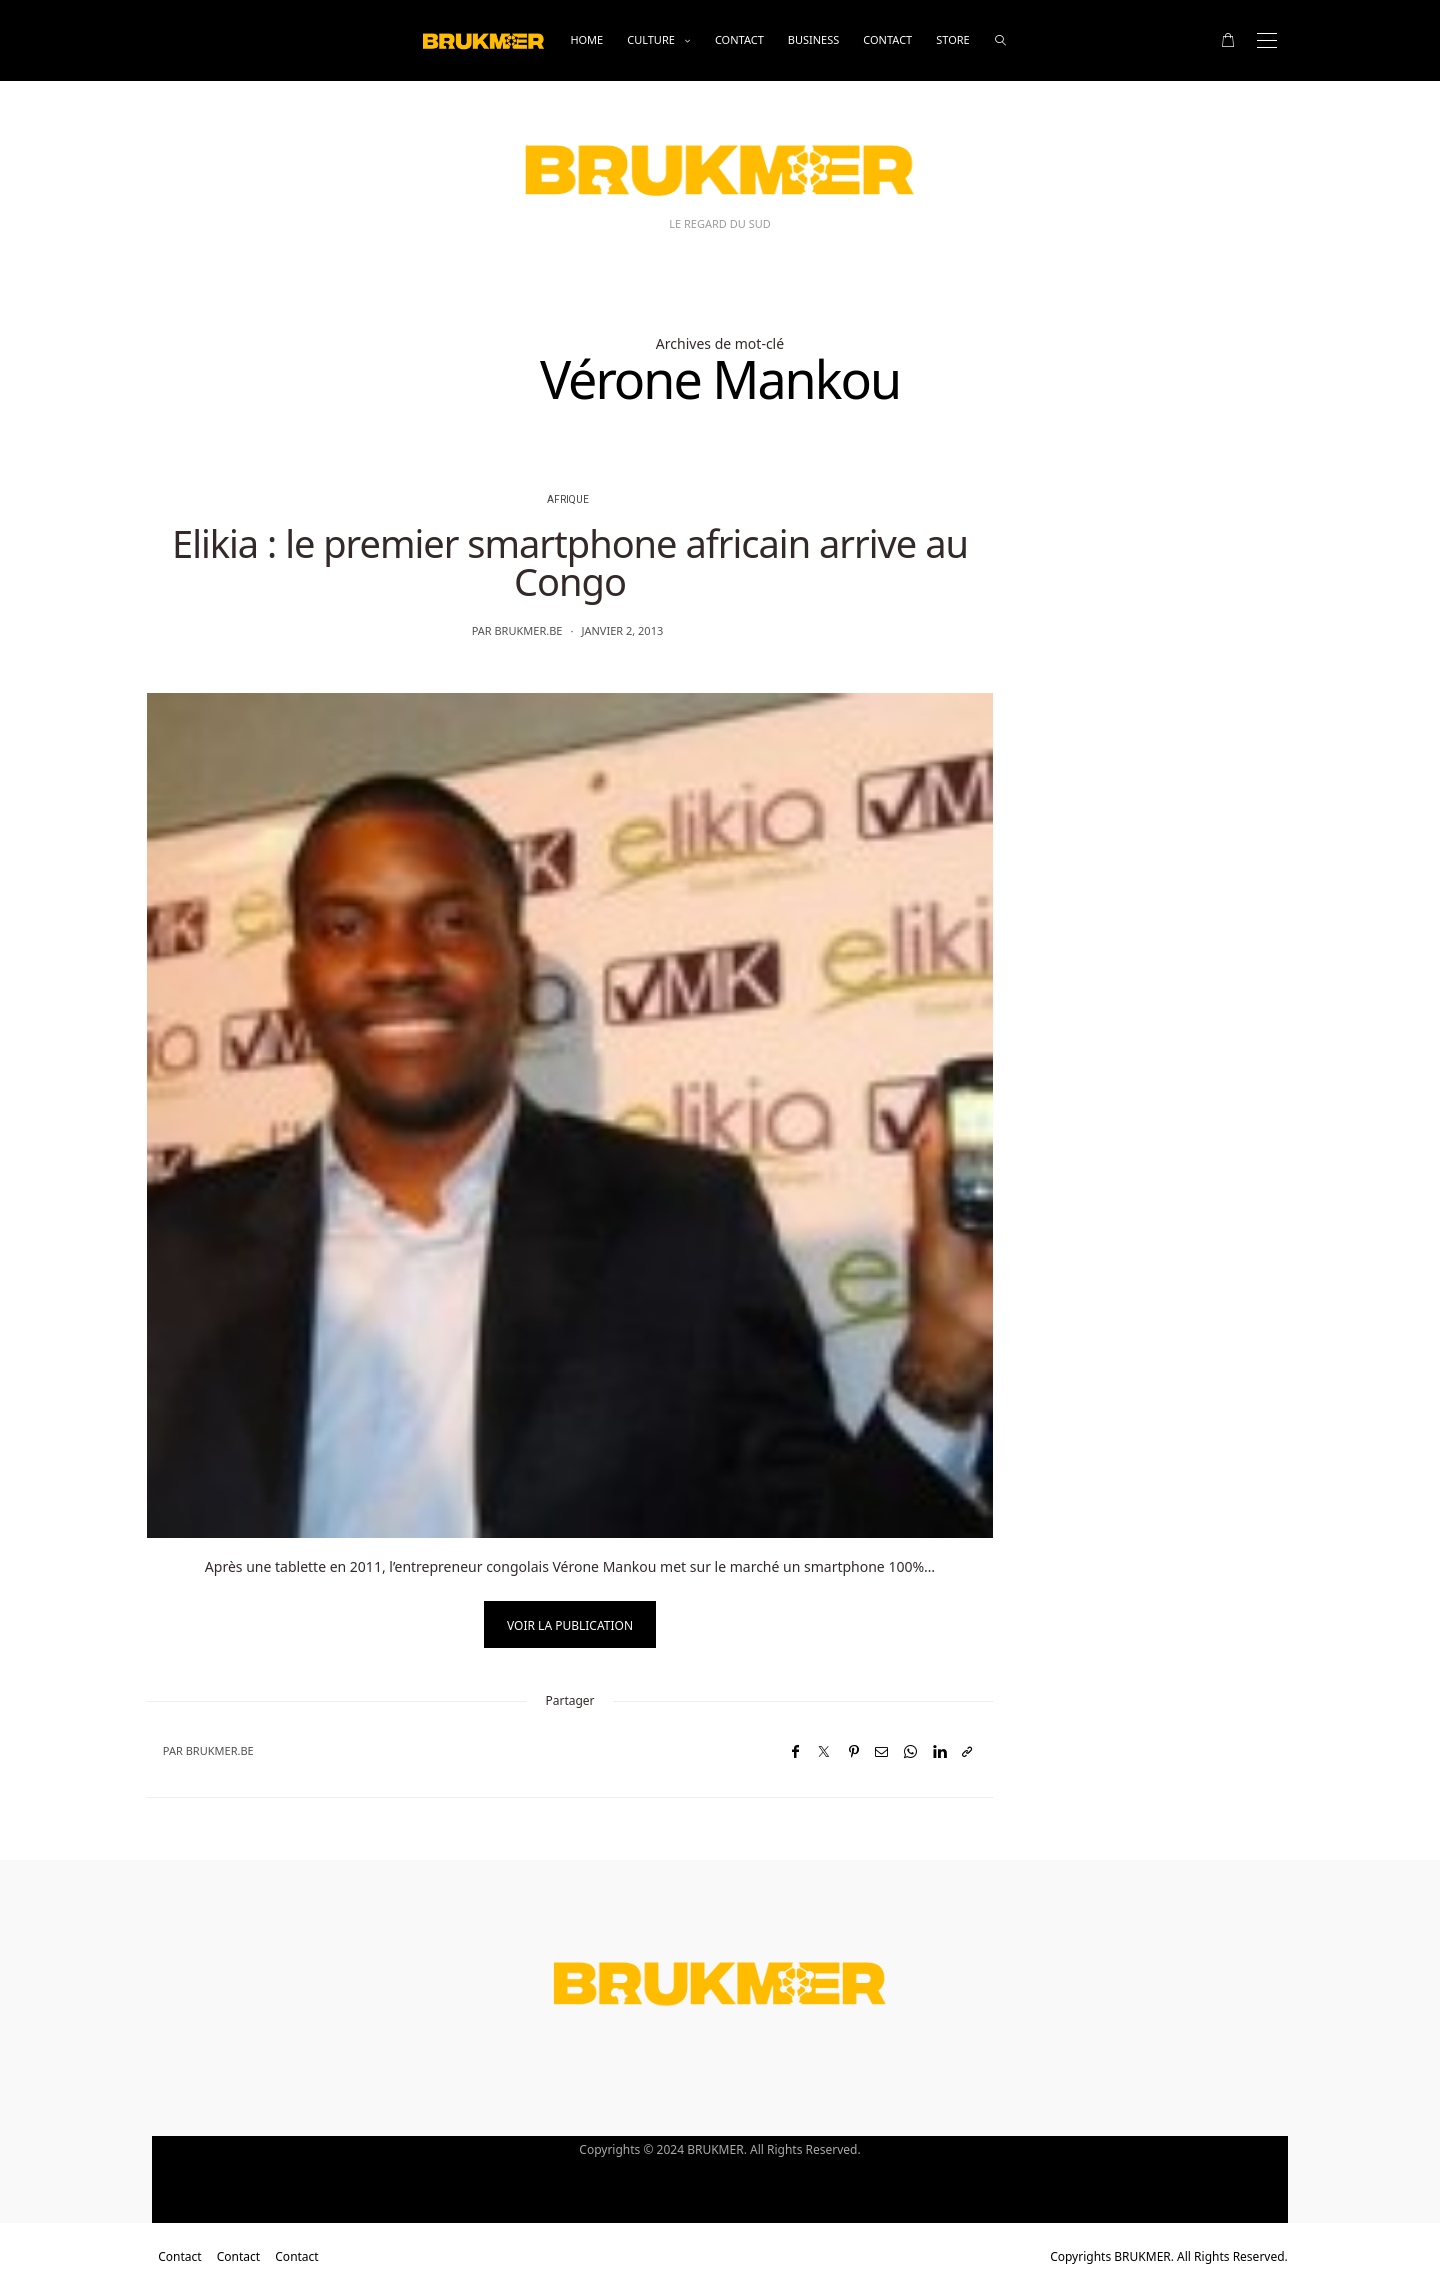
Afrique (568, 500)
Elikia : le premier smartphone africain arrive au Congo (570, 562)
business (814, 39)
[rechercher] (1000, 40)
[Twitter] (824, 1751)
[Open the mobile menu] (1267, 40)
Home (586, 39)
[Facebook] (795, 1751)
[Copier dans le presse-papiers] (967, 1751)
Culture (651, 39)
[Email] (881, 1751)
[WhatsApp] (910, 1751)
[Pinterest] (854, 1751)
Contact (739, 39)
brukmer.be (528, 630)
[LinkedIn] (939, 1751)
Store (952, 39)
